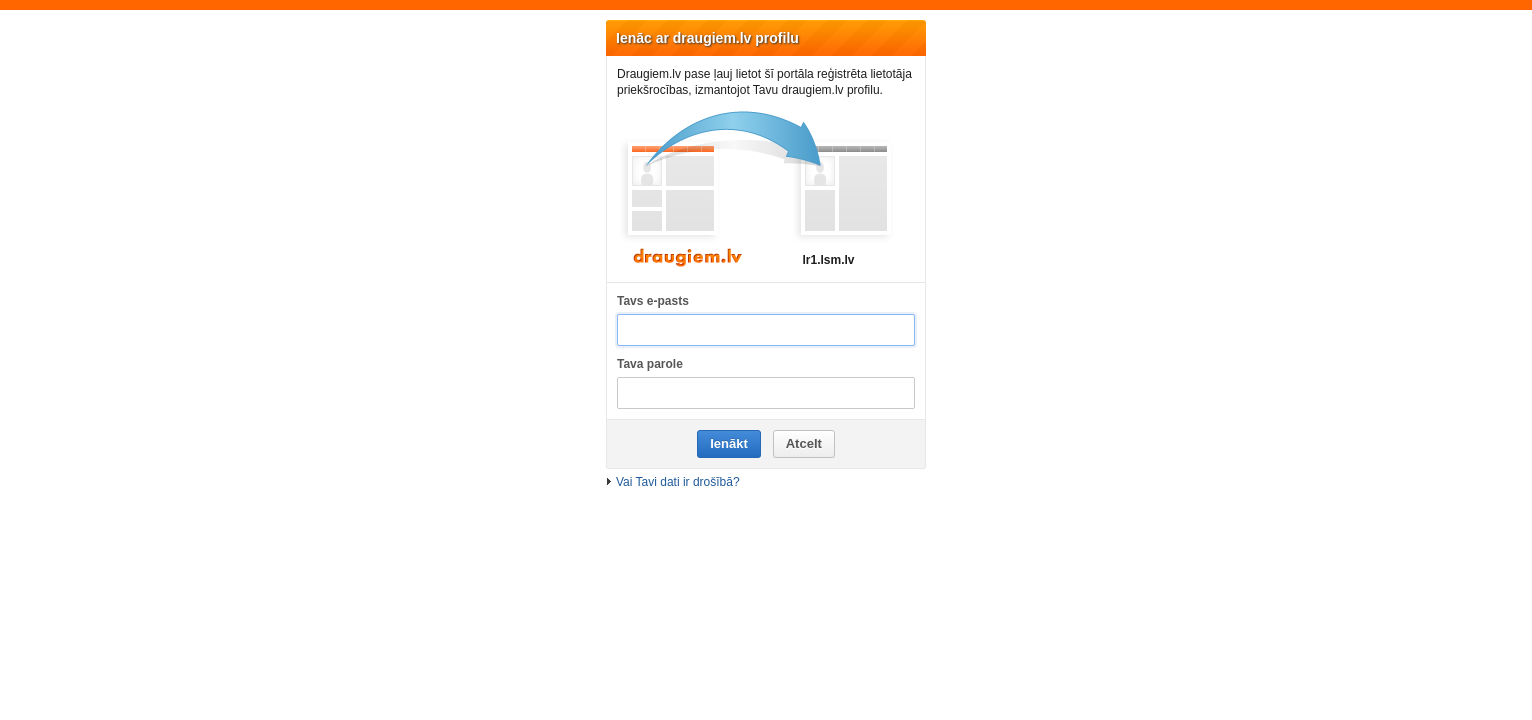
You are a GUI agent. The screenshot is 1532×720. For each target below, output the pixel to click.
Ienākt (729, 443)
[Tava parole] (766, 393)
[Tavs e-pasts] (766, 330)
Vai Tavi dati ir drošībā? (678, 482)
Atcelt (804, 443)
